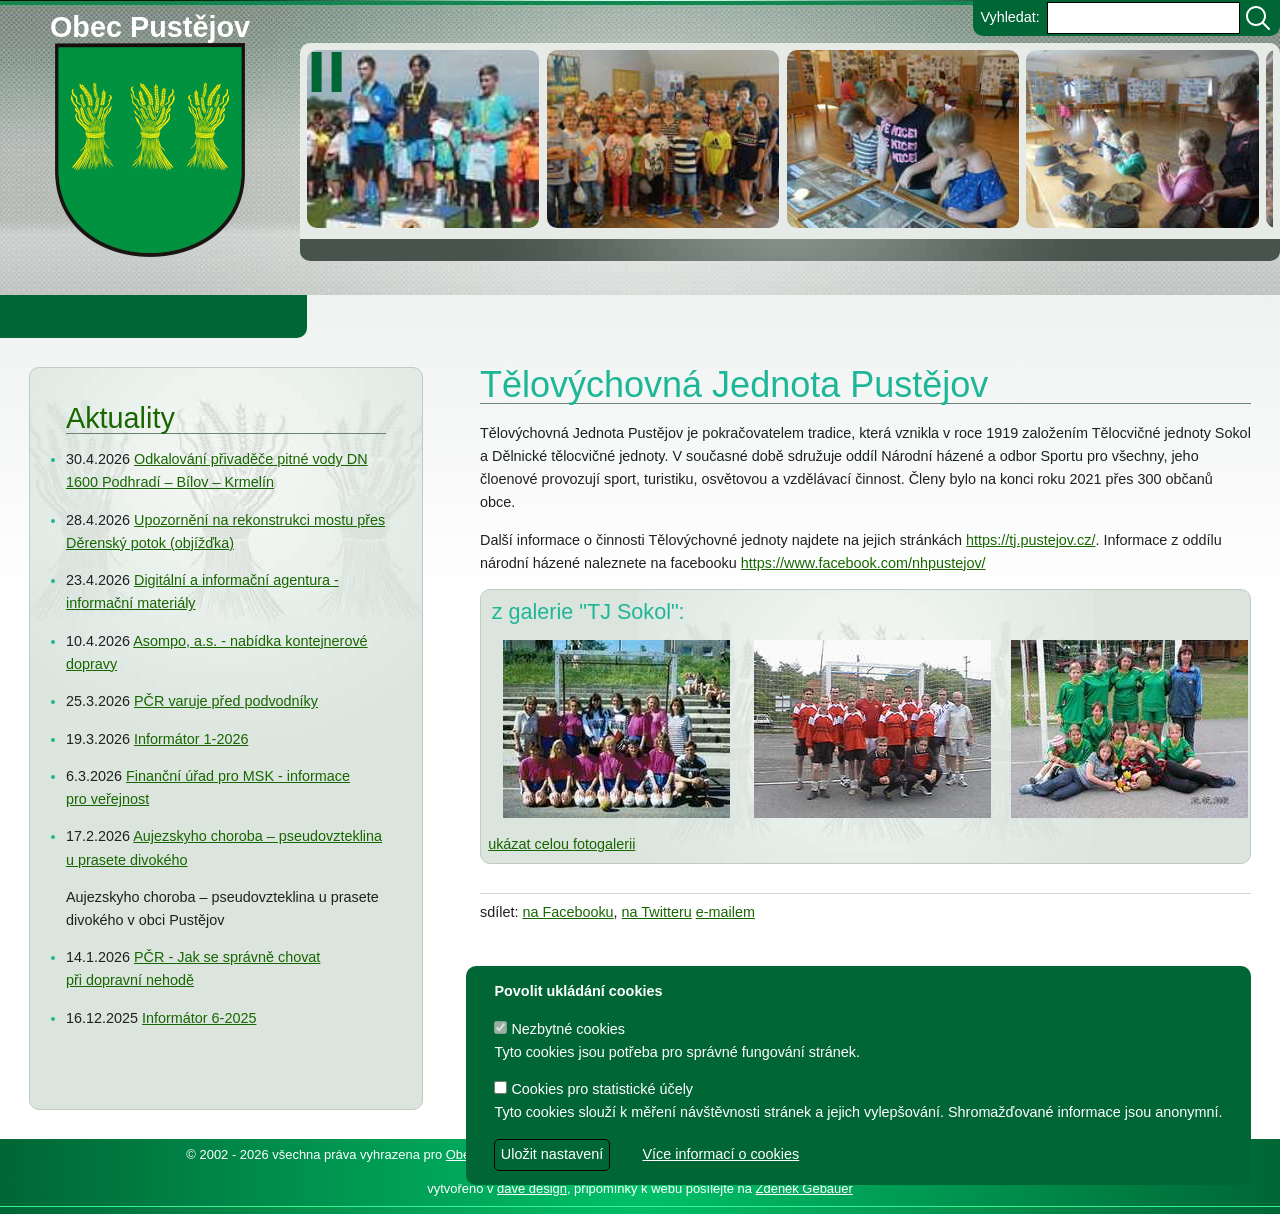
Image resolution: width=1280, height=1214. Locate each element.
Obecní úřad (56, 316)
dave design (532, 1188)
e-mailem (725, 912)
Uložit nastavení (552, 1154)
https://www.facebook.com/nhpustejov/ (863, 563)
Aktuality (120, 418)
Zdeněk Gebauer (804, 1188)
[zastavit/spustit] (332, 72)
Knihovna (340, 316)
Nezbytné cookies (559, 1029)
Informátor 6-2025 (199, 1018)
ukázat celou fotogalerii (561, 844)
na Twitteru (657, 912)
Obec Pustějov (150, 23)
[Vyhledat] (1258, 18)
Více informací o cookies (720, 1154)
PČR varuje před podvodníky (226, 701)
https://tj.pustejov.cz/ (1030, 540)
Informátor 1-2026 (191, 739)
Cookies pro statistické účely (593, 1089)
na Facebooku (567, 912)
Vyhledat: (1009, 17)
